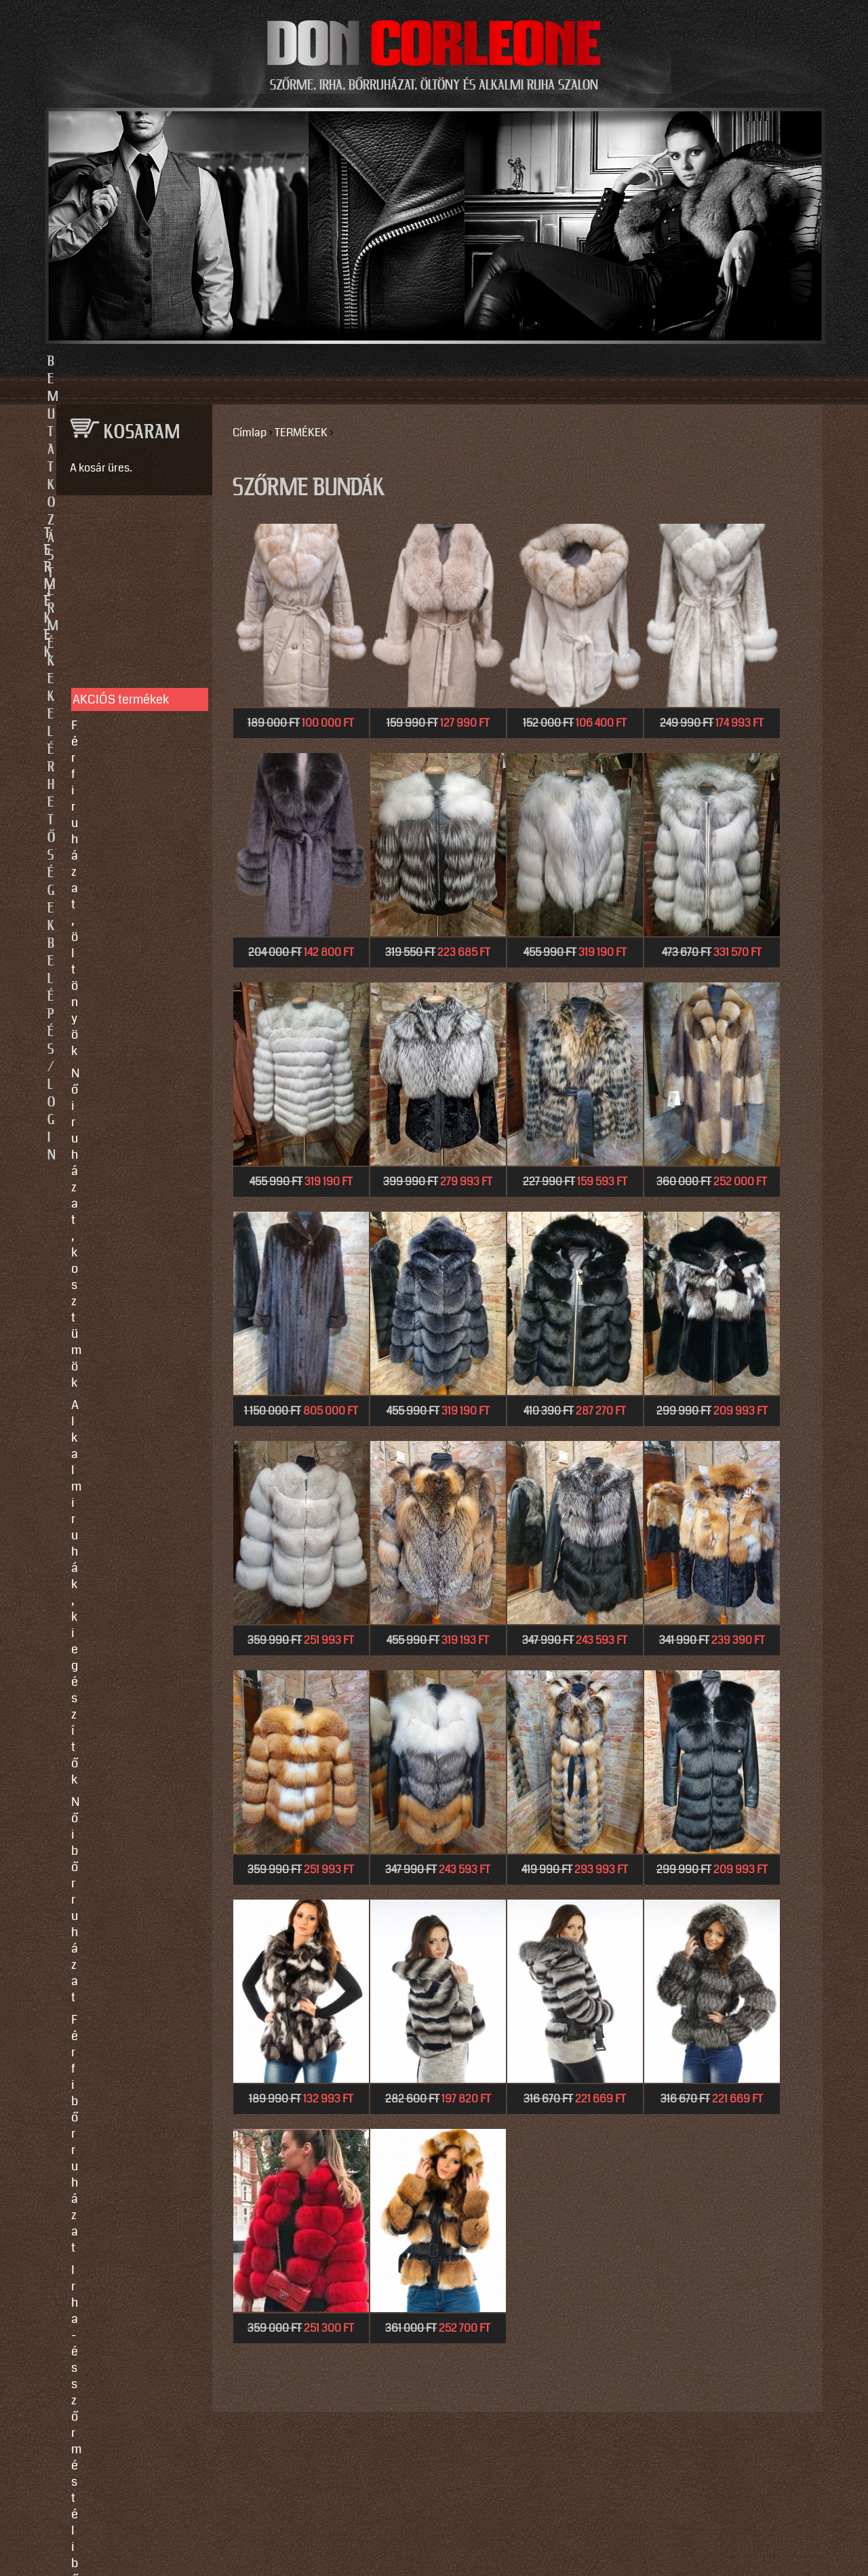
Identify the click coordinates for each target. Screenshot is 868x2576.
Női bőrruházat (111, 690)
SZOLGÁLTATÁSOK (128, 865)
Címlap (250, 432)
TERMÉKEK (301, 432)
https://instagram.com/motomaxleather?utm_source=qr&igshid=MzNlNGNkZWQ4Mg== (129, 1623)
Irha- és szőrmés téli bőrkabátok (126, 743)
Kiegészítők (102, 796)
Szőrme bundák (113, 773)
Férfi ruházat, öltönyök (131, 606)
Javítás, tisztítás (114, 931)
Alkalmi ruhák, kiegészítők (110, 659)
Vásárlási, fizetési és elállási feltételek (127, 984)
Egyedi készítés (113, 908)
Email (67, 1286)
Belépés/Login (644, 361)
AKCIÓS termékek (121, 581)
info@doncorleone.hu (123, 1144)
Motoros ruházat (115, 818)
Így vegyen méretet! (124, 953)
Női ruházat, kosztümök (134, 629)
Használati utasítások (130, 1014)
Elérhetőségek (497, 361)
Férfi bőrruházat (114, 712)
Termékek (360, 361)
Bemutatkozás (224, 361)
